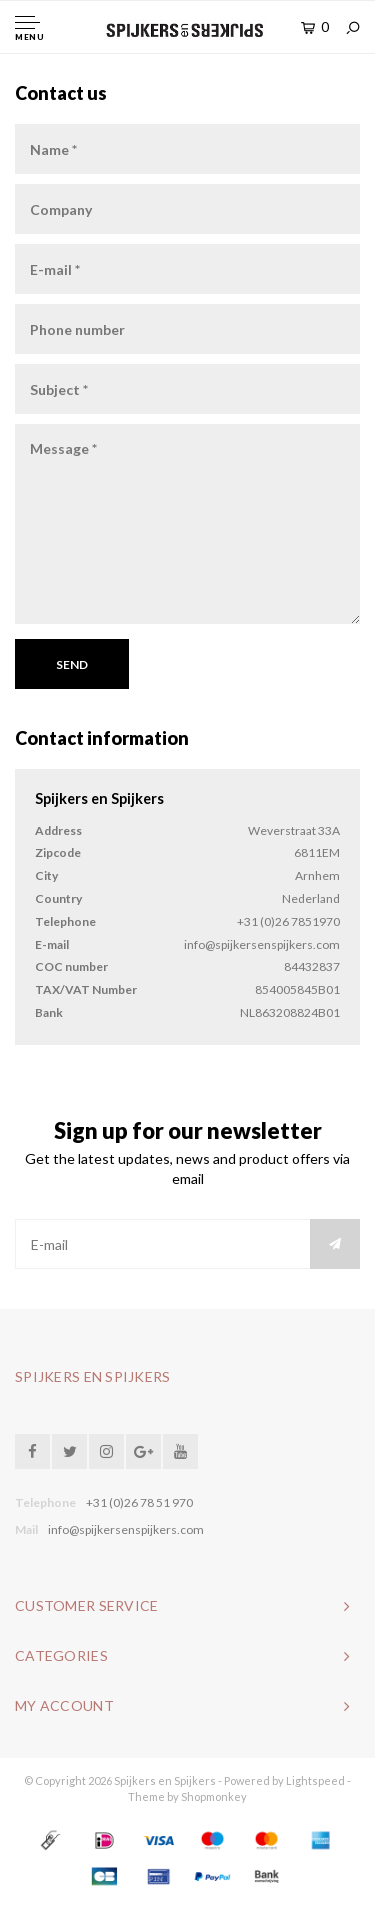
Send (72, 664)
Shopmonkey (214, 1796)
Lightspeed (315, 1780)
